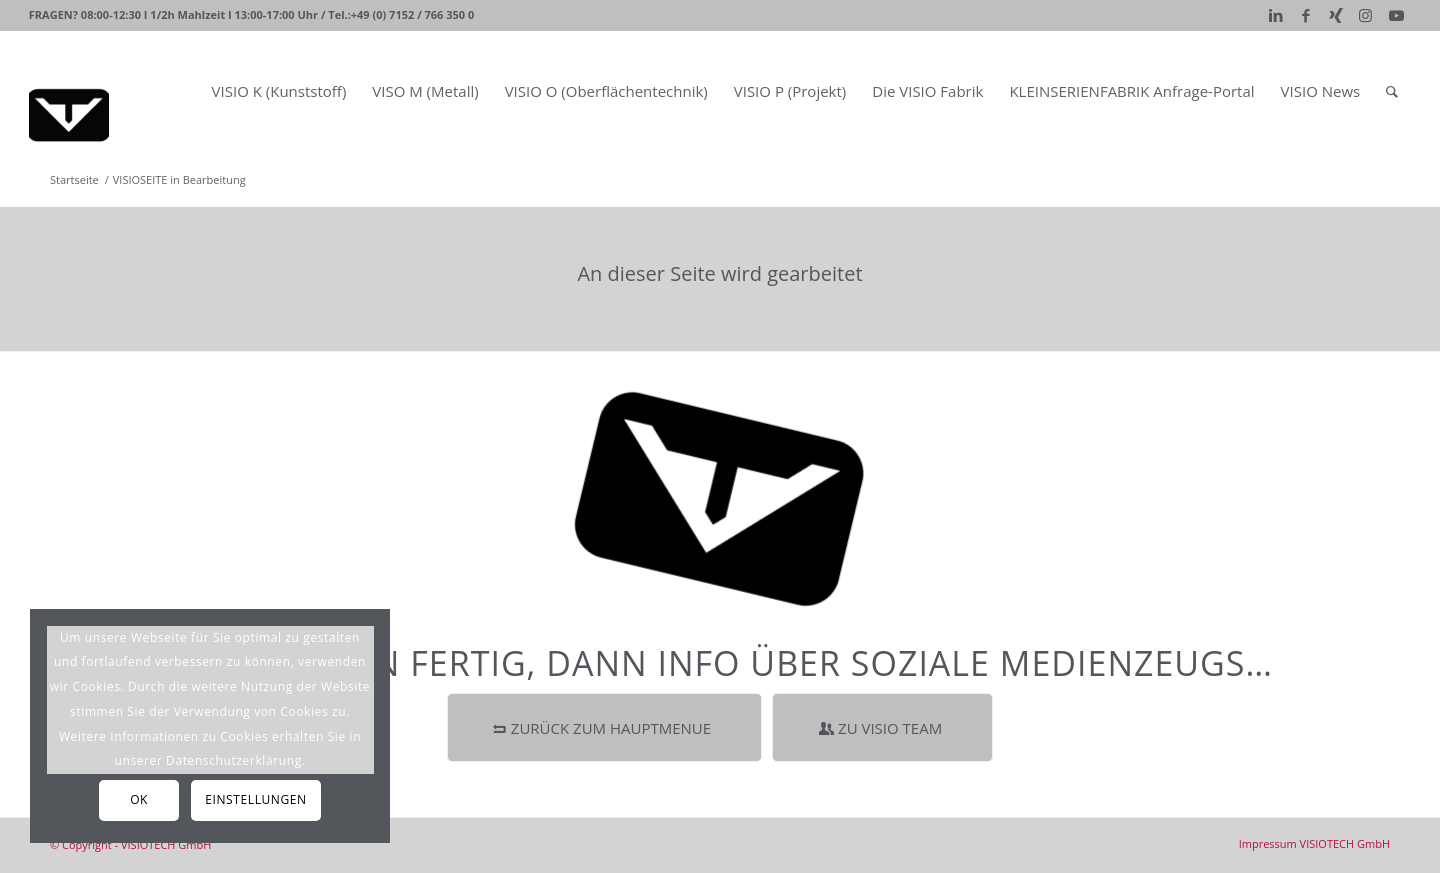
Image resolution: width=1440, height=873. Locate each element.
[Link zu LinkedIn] (1275, 15)
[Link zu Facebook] (1305, 15)
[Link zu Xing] (1335, 15)
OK (139, 799)
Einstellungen (255, 799)
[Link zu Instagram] (1365, 15)
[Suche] (1392, 91)
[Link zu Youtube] (1396, 15)
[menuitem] (279, 91)
